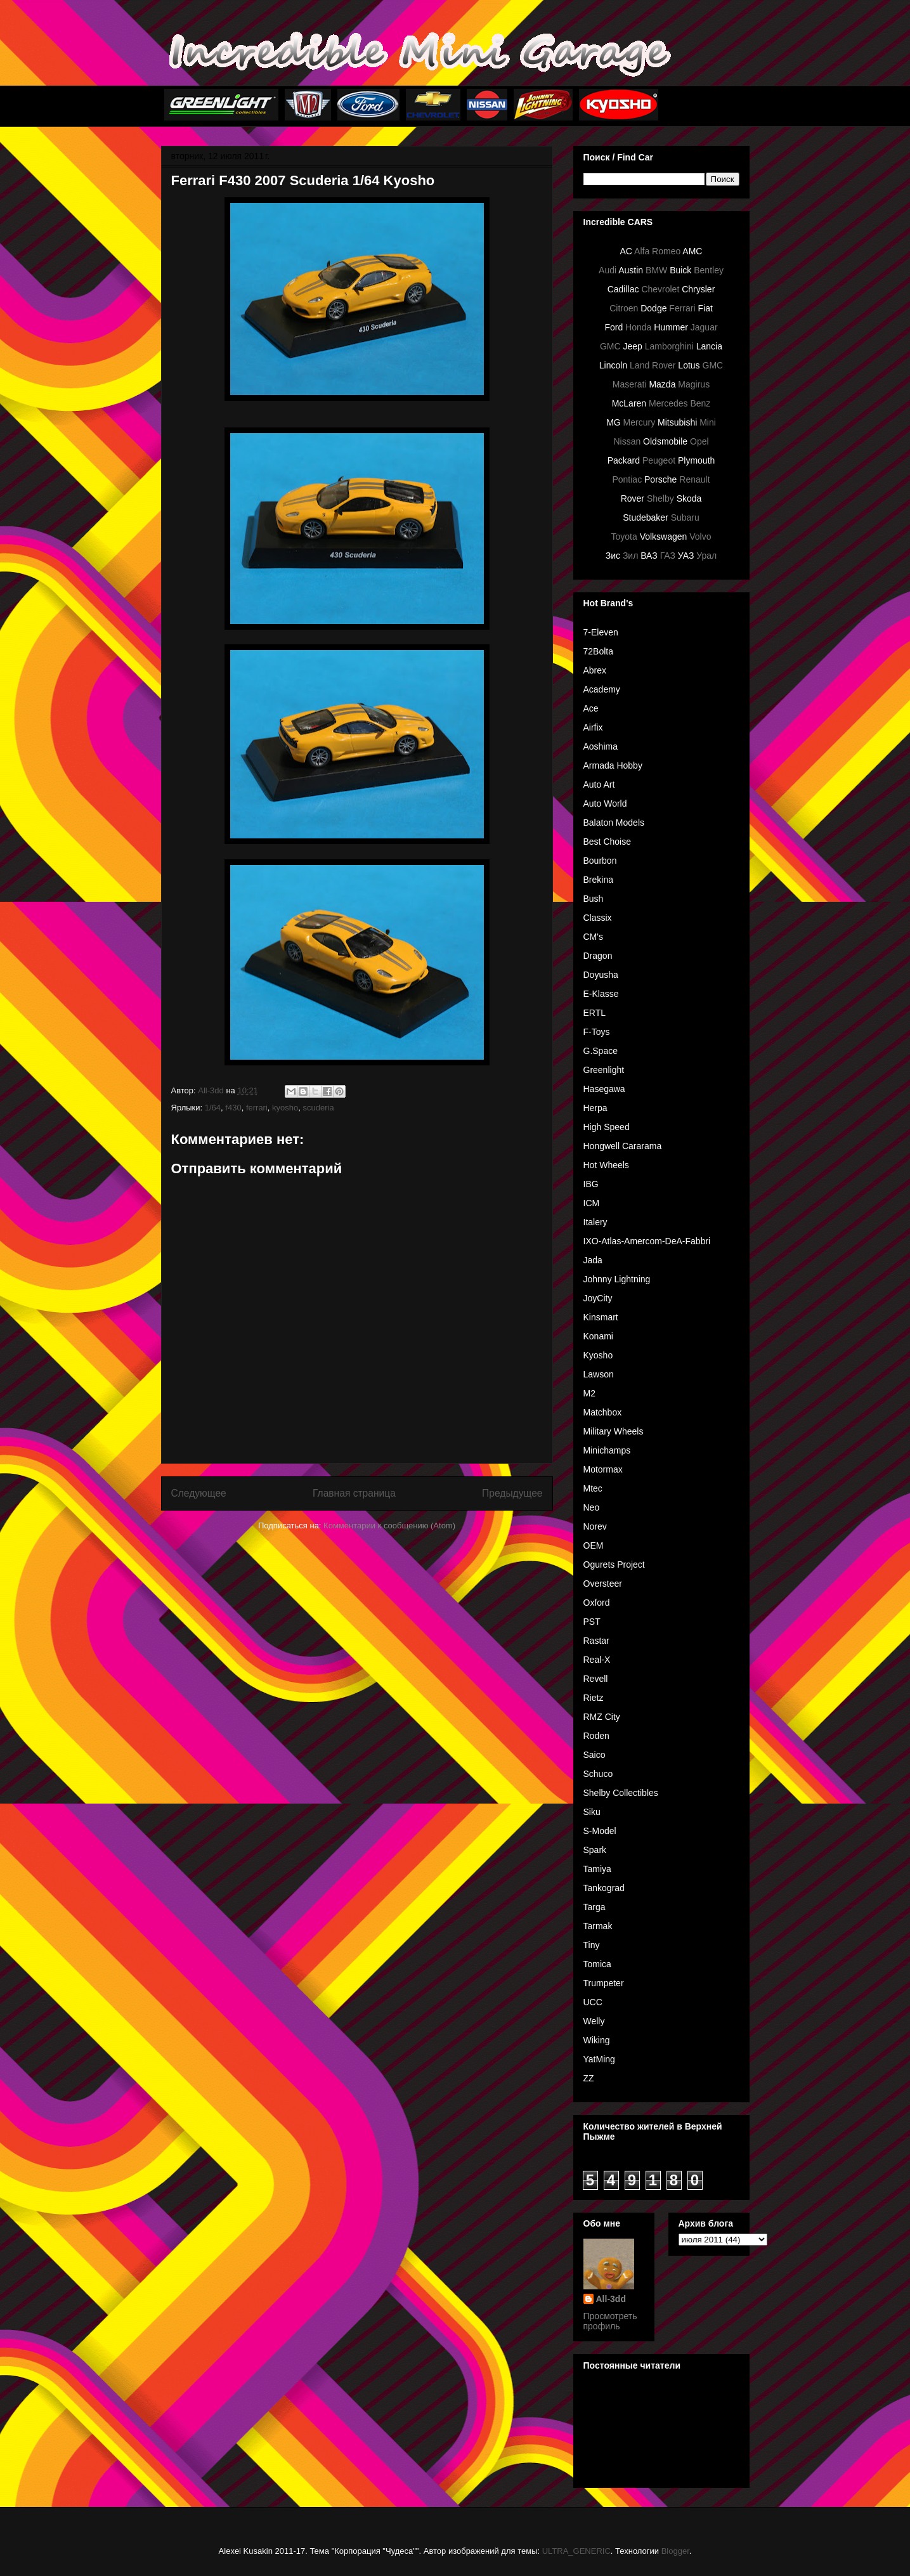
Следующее (198, 1493)
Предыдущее (512, 1493)
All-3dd (611, 2299)
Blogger (675, 2551)
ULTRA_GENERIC (576, 2551)
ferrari (257, 1107)
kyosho (285, 1107)
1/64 (213, 1107)
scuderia (318, 1107)
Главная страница (354, 1493)
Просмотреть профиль (610, 2321)
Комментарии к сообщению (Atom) (389, 1525)
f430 (233, 1107)
